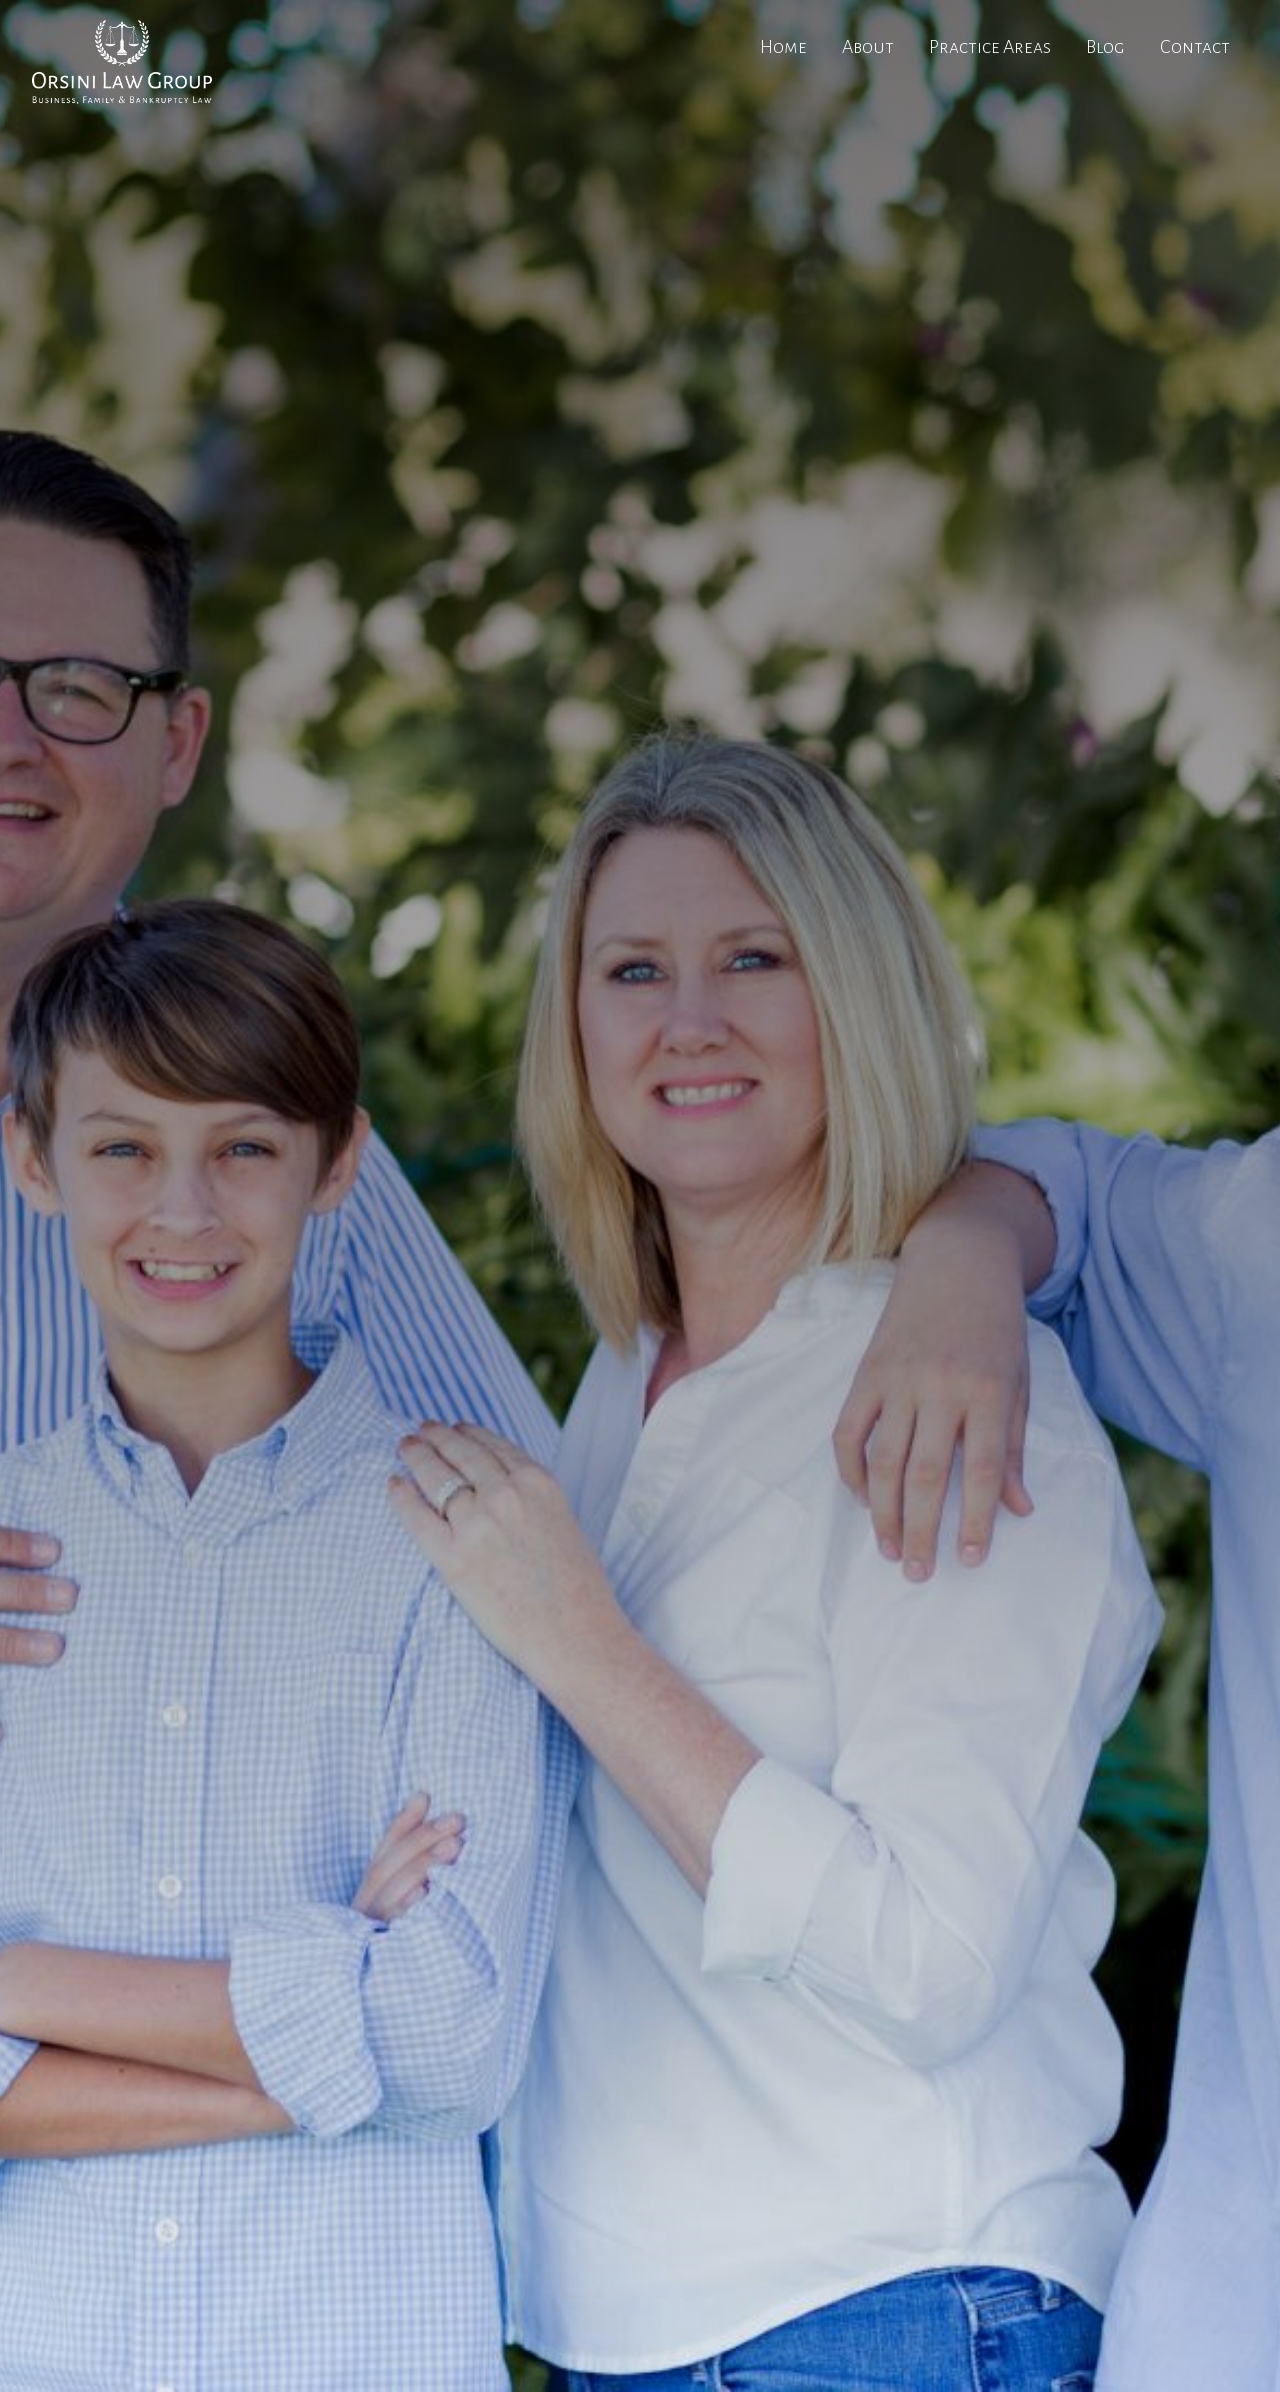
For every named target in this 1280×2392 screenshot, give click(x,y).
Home (783, 47)
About (868, 47)
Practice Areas (990, 47)
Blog (1105, 47)
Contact (1195, 47)
